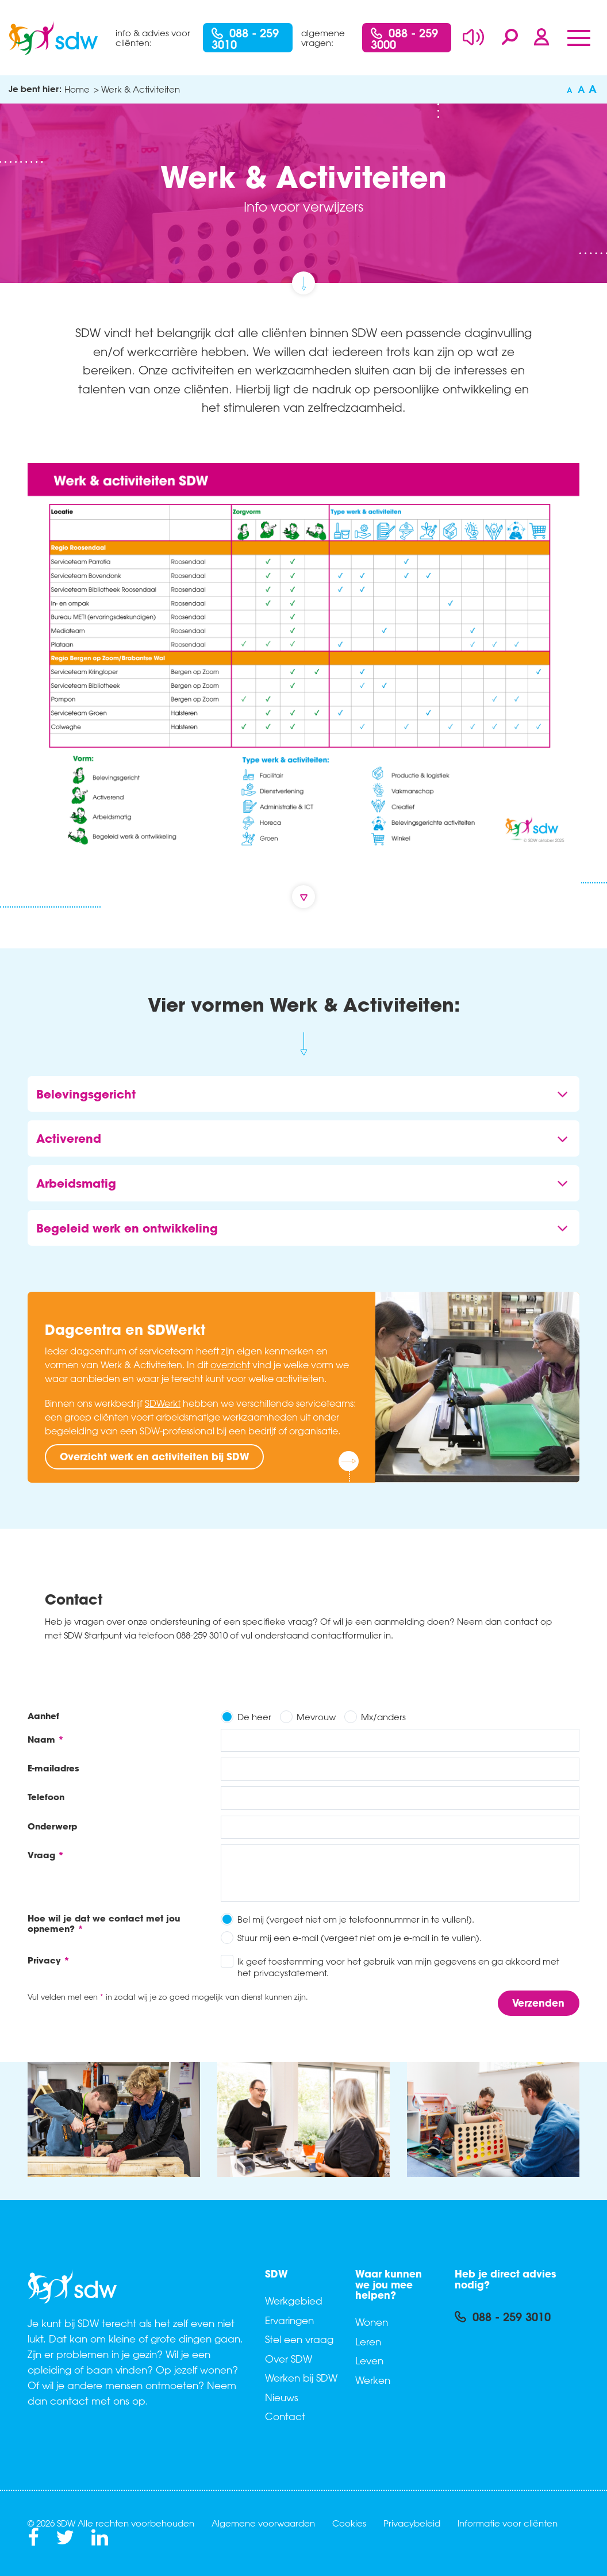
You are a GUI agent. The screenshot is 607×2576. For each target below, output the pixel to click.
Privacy (44, 1959)
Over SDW (288, 2358)
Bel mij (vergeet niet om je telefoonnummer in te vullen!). (355, 1919)
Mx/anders (383, 1717)
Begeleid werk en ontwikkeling (127, 1227)
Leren (368, 2341)
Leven (369, 2360)
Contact (285, 2416)
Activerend (68, 1138)
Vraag (41, 1854)
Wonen (371, 2321)
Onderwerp (52, 1825)
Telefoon (46, 1796)
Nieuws (281, 2397)
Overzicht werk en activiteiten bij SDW (154, 1456)
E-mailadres (53, 1767)
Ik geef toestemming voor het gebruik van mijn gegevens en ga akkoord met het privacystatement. (398, 1967)
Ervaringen (289, 2320)
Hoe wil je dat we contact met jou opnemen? (104, 1923)
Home (77, 89)
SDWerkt (162, 1403)
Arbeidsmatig (76, 1183)
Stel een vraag (299, 2339)
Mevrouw (316, 1717)
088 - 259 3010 (245, 38)
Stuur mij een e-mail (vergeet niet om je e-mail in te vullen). (359, 1937)
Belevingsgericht (86, 1093)
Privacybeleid (411, 2523)
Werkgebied (293, 2300)
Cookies (349, 2523)
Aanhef (43, 1715)
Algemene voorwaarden (263, 2523)
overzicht (230, 1365)
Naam (41, 1738)
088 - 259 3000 (404, 38)
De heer (254, 1717)
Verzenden (538, 2002)
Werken (372, 2380)
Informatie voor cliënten (508, 2523)
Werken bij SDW (301, 2377)
